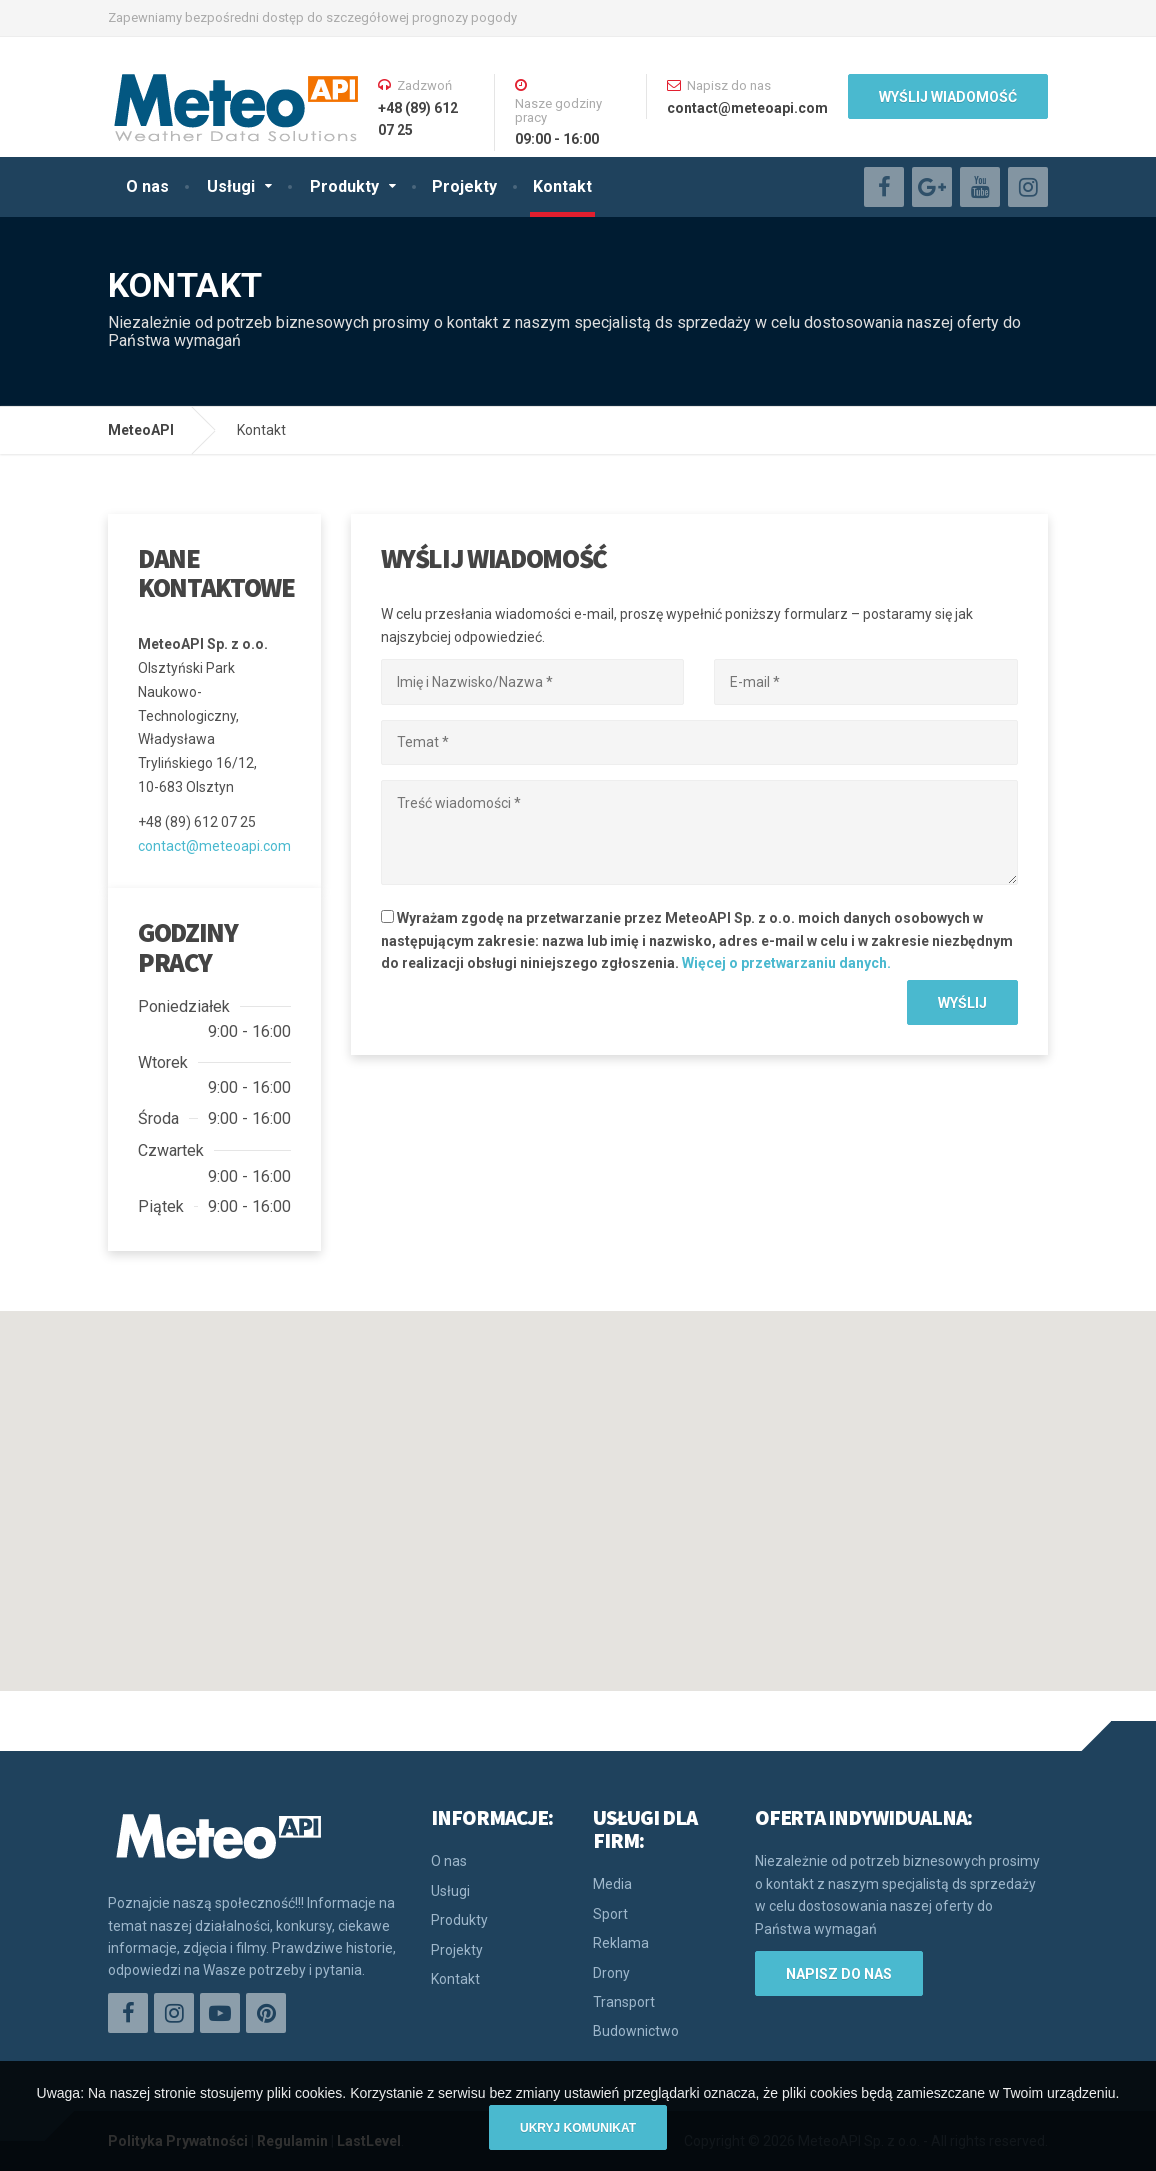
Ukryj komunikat (578, 2128)
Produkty (344, 186)
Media (612, 1884)
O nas (147, 186)
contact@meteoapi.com (214, 846)
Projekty (464, 186)
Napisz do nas (839, 1974)
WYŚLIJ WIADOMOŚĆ (948, 97)
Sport (610, 1914)
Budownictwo (636, 2031)
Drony (611, 1973)
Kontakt (562, 186)
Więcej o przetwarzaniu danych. (786, 963)
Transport (624, 2002)
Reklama (621, 1943)
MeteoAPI (141, 430)
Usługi (231, 186)
